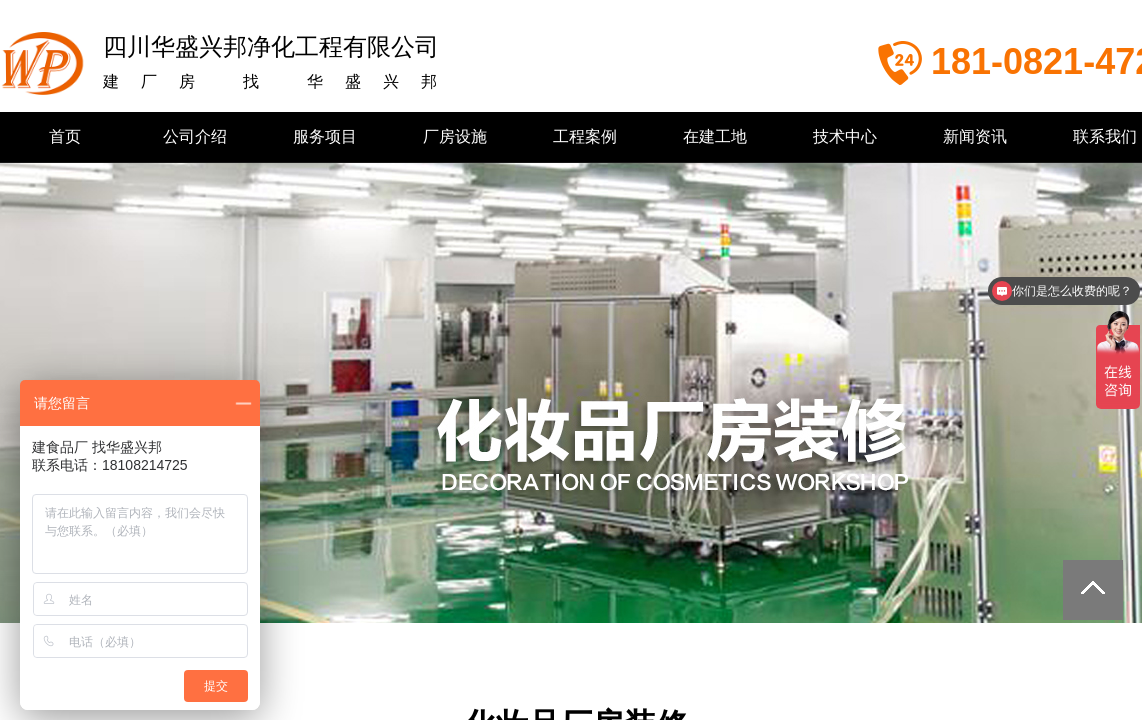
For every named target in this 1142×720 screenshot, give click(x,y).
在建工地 (715, 136)
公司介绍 (195, 136)
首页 (65, 136)
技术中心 (845, 136)
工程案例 (585, 136)
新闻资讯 (975, 136)
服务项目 (325, 136)
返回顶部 (1093, 590)
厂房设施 (455, 136)
